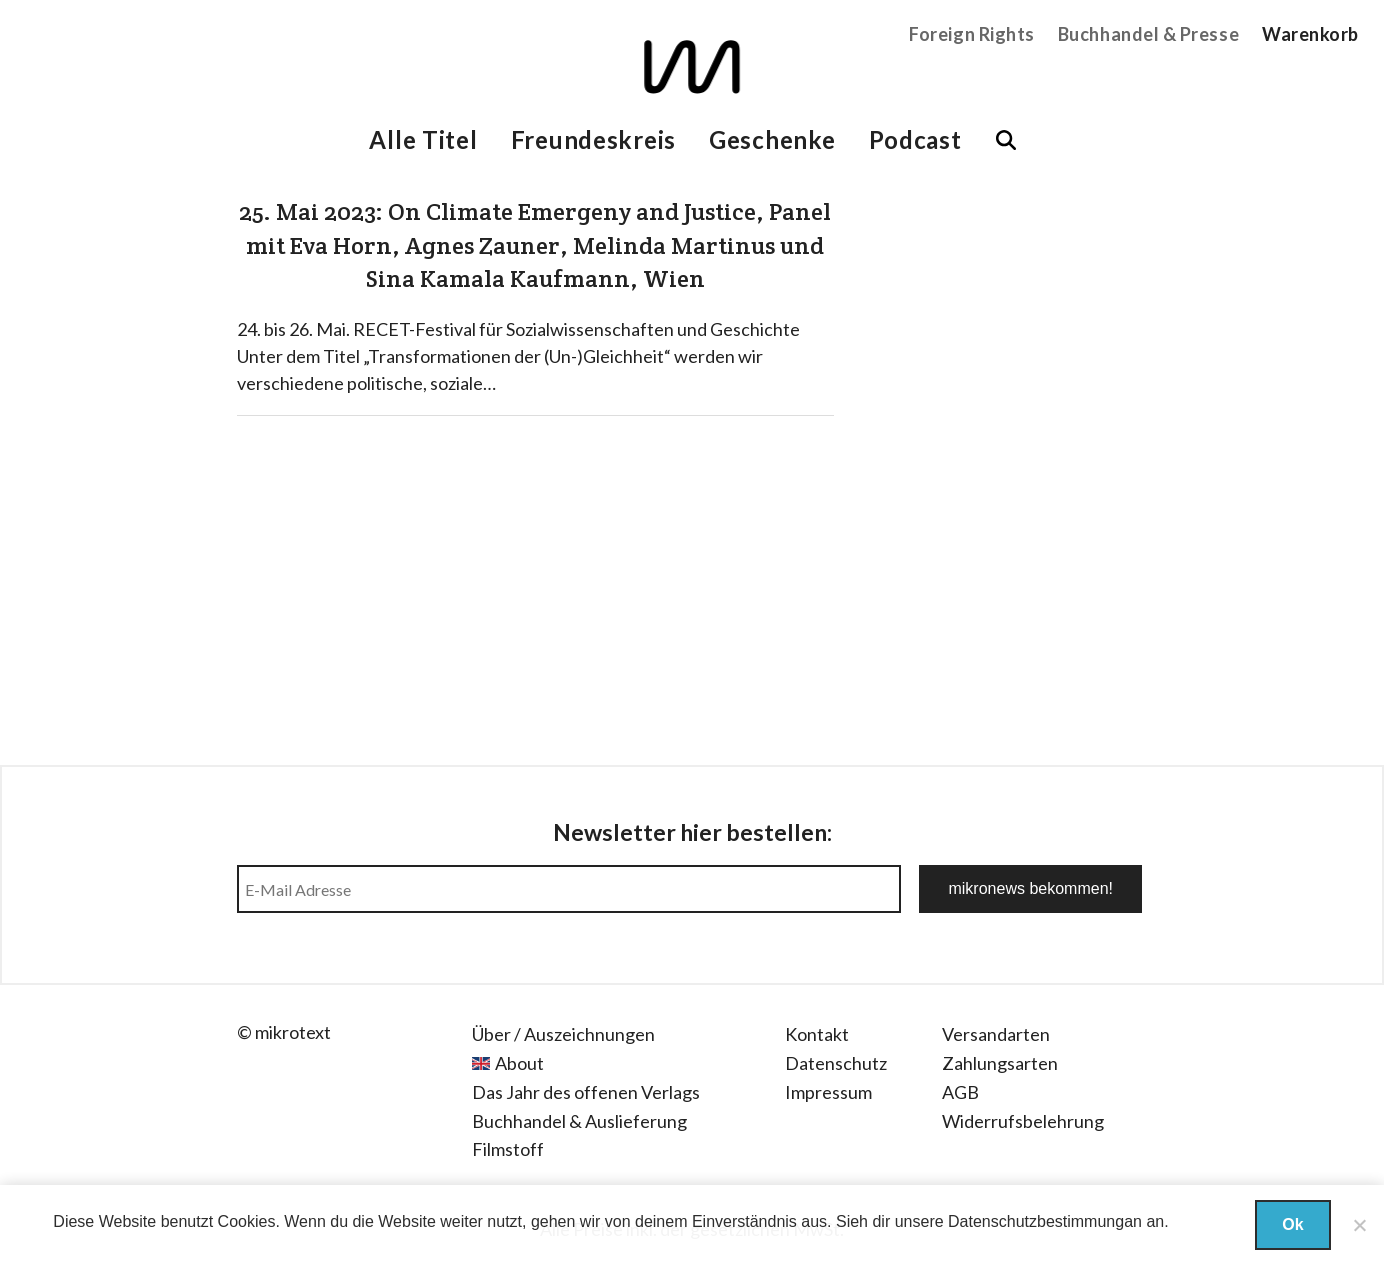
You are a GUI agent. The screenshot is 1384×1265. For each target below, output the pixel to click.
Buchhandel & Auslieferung (579, 1121)
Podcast (915, 139)
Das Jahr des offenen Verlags (586, 1092)
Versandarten (996, 1034)
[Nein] (1359, 1225)
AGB (960, 1092)
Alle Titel (423, 139)
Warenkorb (1310, 34)
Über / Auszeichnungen (563, 1034)
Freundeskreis (593, 139)
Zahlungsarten (1000, 1063)
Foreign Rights (972, 34)
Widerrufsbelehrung (1023, 1121)
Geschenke (772, 139)
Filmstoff (508, 1149)
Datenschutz (836, 1063)
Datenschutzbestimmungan (1045, 1221)
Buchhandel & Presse (1148, 34)
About (519, 1063)
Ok (1292, 1224)
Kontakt (817, 1034)
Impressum (828, 1092)
